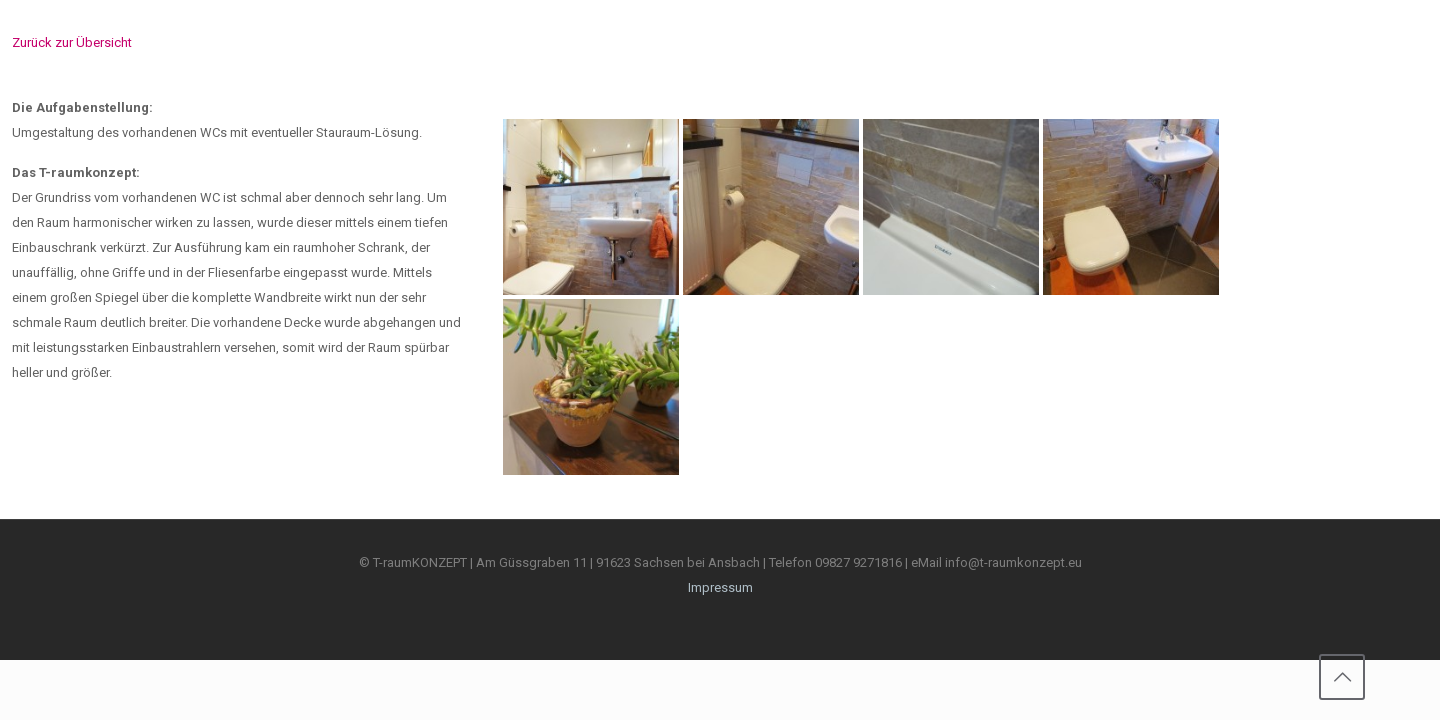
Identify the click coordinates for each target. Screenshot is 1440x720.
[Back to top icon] (1342, 677)
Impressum (720, 587)
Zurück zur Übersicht (72, 42)
